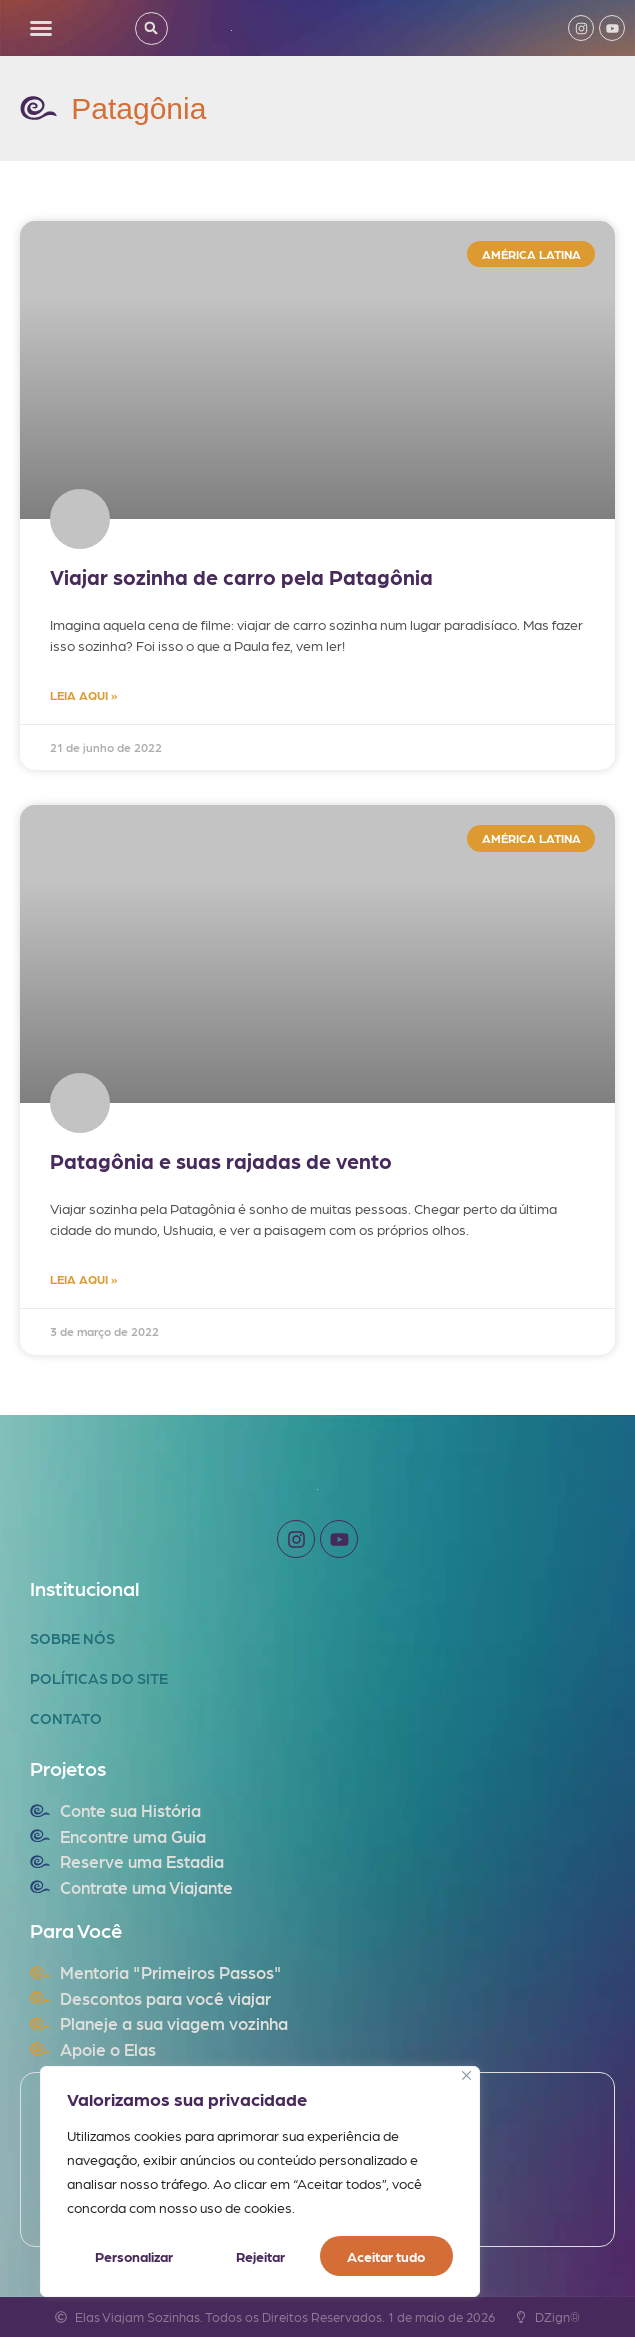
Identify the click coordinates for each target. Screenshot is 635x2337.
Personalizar (133, 2256)
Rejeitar (259, 2256)
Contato (66, 1718)
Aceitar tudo (386, 2256)
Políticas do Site (99, 1678)
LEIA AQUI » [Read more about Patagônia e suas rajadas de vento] (83, 1279)
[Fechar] (466, 2076)
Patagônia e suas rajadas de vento (221, 1160)
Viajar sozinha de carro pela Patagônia (241, 576)
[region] (260, 2182)
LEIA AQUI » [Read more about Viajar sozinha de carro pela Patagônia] (83, 695)
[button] (41, 28)
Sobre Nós (72, 1638)
